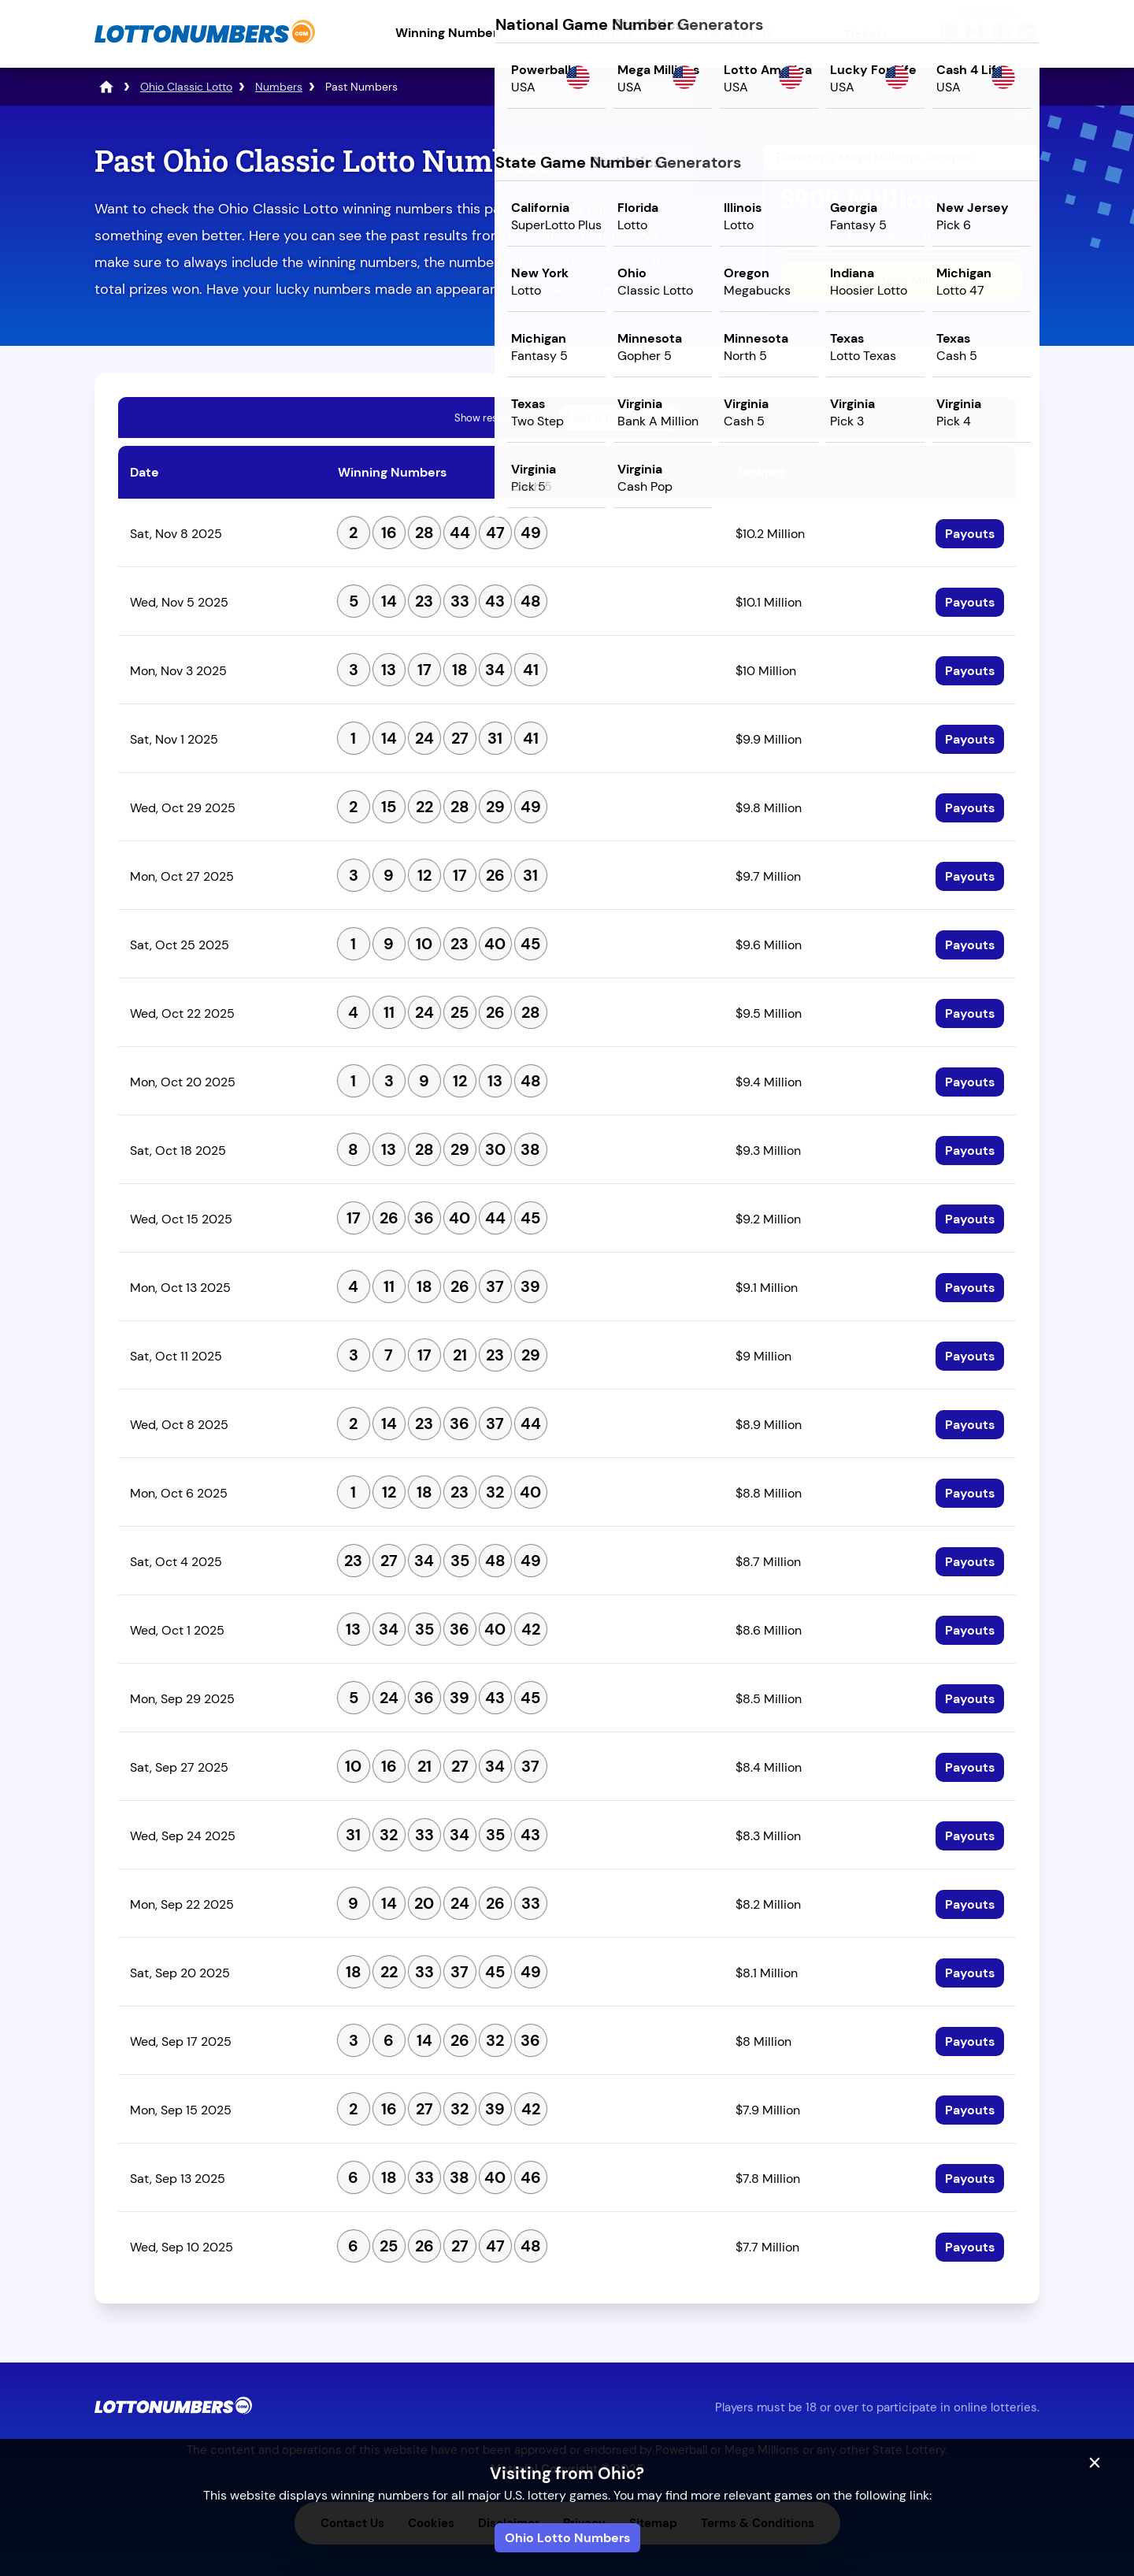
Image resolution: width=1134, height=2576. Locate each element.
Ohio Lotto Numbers (567, 2538)
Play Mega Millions (901, 281)
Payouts (970, 533)
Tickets (866, 34)
